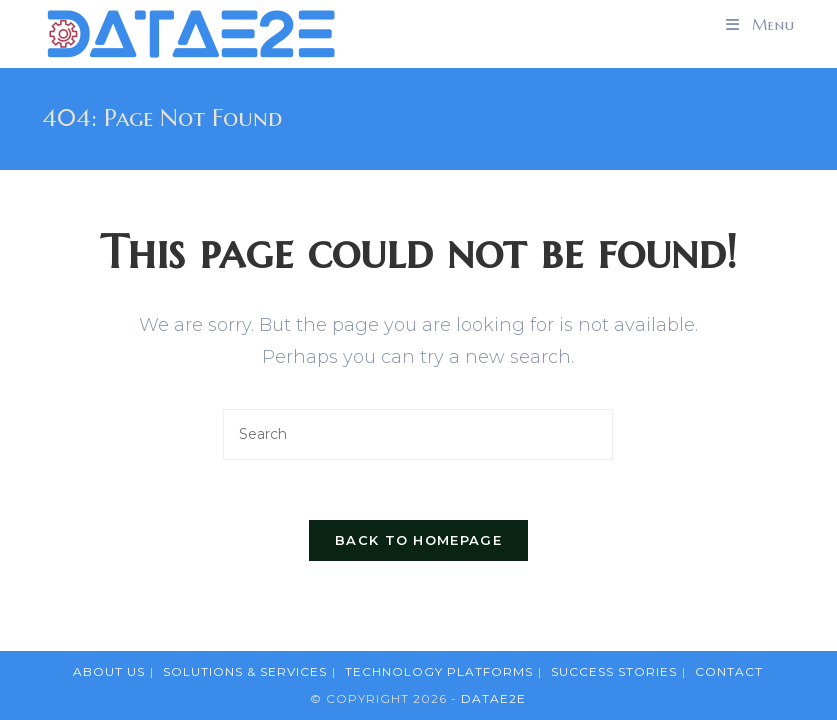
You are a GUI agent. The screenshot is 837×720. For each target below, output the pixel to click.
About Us (109, 671)
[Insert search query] (418, 434)
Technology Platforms (439, 671)
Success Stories (614, 671)
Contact (729, 671)
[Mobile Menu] (760, 25)
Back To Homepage (418, 540)
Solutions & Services (245, 671)
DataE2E (493, 698)
